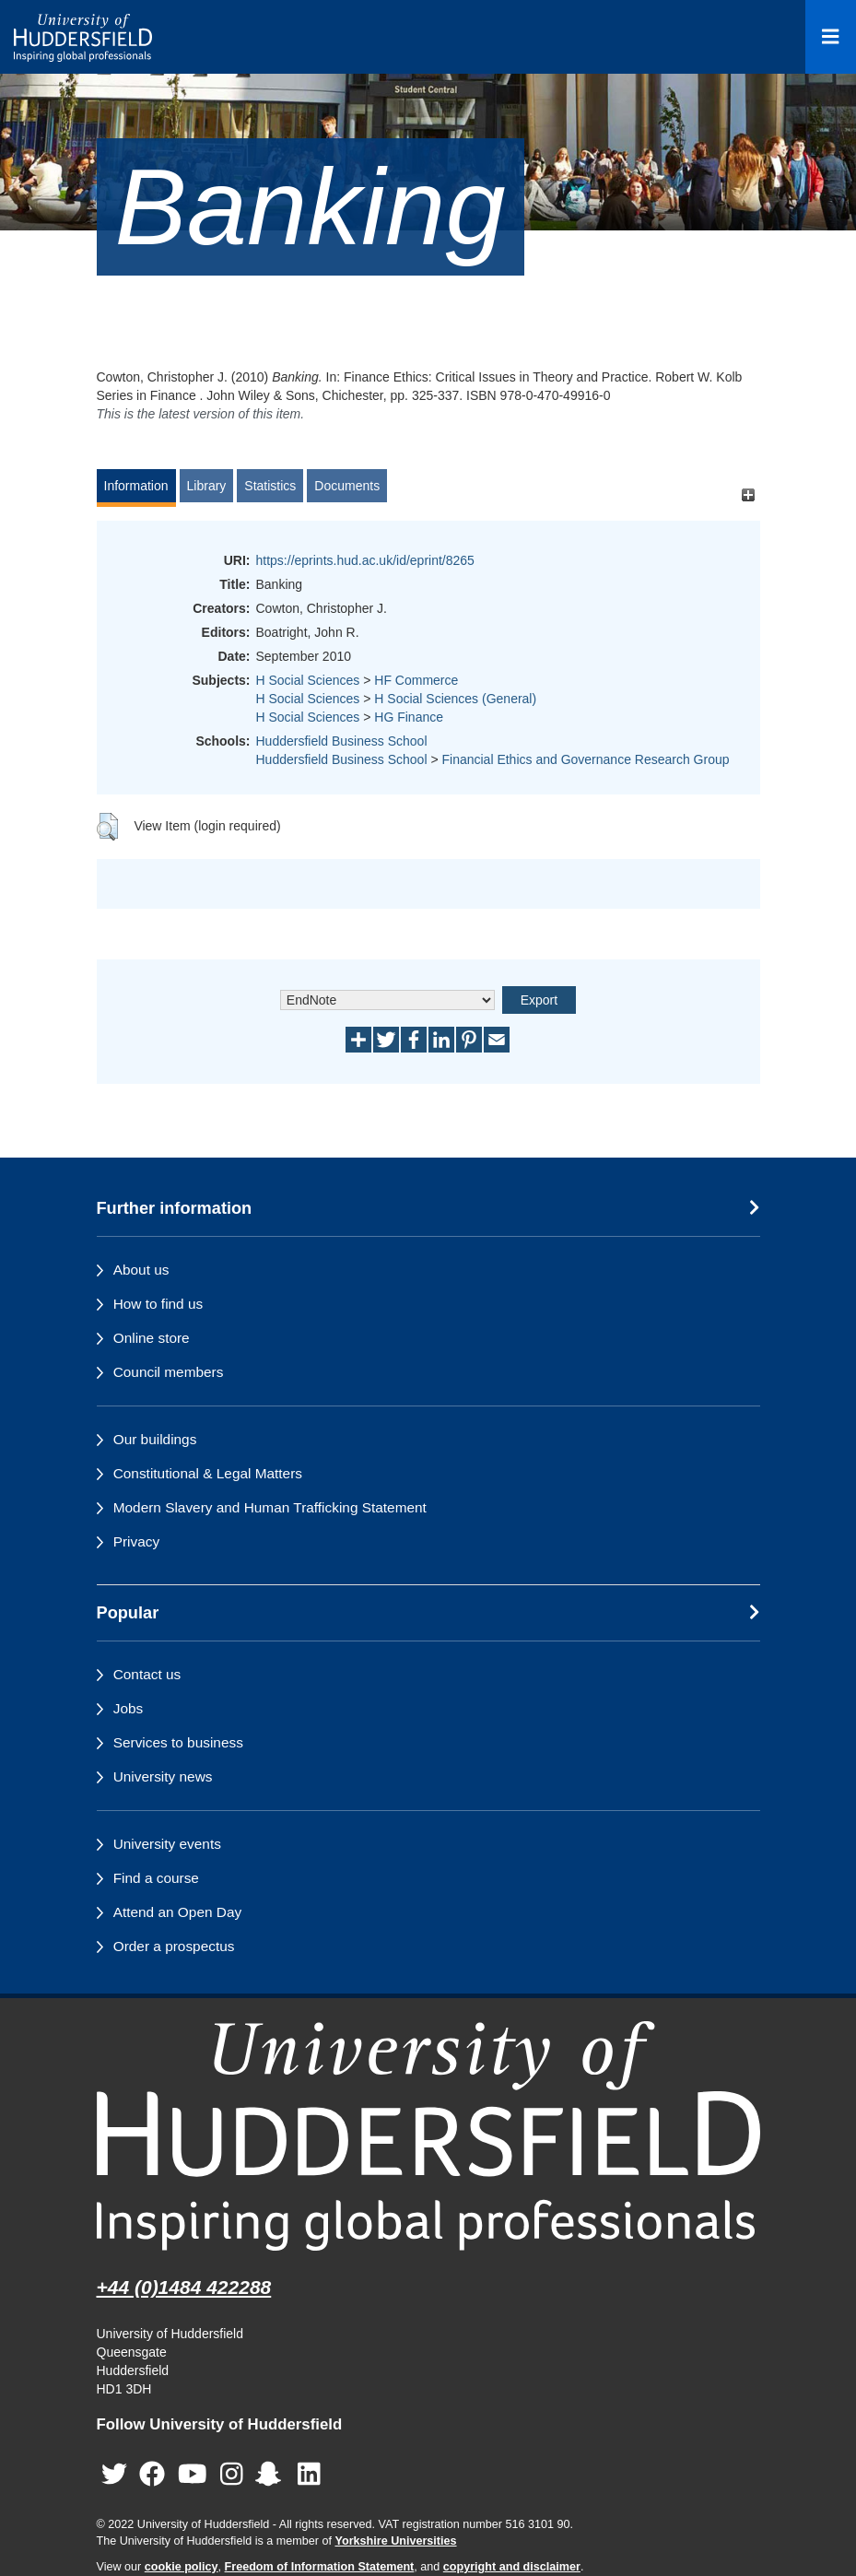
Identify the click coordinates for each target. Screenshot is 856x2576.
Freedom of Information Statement (320, 2566)
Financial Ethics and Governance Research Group (585, 759)
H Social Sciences (308, 680)
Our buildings (155, 1439)
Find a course (156, 1878)
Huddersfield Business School (342, 741)
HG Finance (408, 717)
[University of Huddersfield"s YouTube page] (192, 2475)
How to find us (158, 1304)
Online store (151, 1338)
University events (167, 1844)
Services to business (178, 1742)
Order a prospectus (174, 1946)
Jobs (128, 1708)
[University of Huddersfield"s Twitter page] (114, 2475)
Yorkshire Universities (395, 2541)
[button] (107, 827)
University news (163, 1776)
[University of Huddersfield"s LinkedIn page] (309, 2475)
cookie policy (181, 2566)
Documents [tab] (347, 485)
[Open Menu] (830, 37)
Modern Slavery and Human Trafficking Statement (270, 1507)
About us (141, 1269)
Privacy (136, 1541)
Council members (168, 1372)
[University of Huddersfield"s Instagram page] (231, 2475)
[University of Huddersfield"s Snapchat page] (271, 2475)
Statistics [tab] (270, 485)
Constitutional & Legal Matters (207, 1473)
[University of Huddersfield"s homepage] (428, 2136)
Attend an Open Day (177, 1912)
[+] (749, 494)
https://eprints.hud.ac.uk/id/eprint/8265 (365, 560)
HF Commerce (416, 680)
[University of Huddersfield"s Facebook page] (152, 2475)
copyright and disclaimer (511, 2566)
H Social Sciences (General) (455, 698)
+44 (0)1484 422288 (184, 2287)
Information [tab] (136, 485)
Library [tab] (207, 485)
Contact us (147, 1674)
